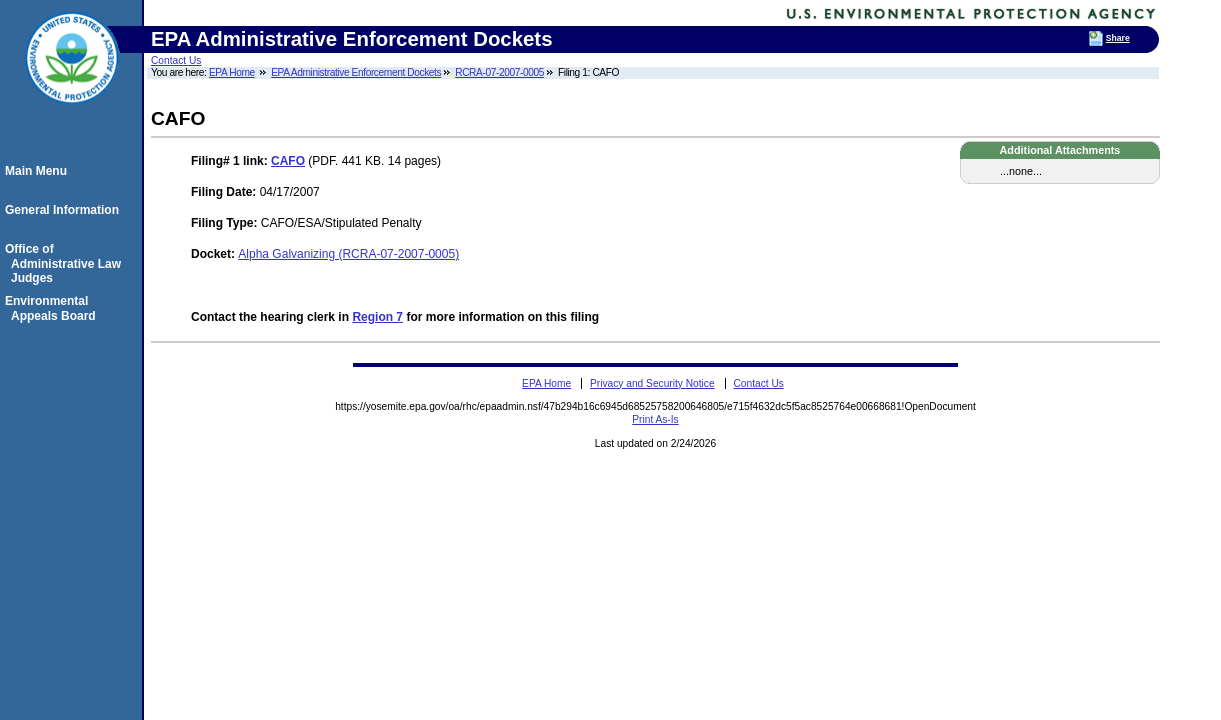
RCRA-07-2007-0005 (499, 72)
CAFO (288, 161)
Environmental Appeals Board (53, 308)
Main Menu (39, 171)
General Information (65, 210)
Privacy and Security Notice (652, 383)
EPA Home (232, 72)
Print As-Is (655, 419)
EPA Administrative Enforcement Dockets (356, 72)
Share (1118, 38)
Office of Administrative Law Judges (66, 263)
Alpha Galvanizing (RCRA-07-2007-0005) (348, 254)
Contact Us (176, 60)
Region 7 (377, 317)
